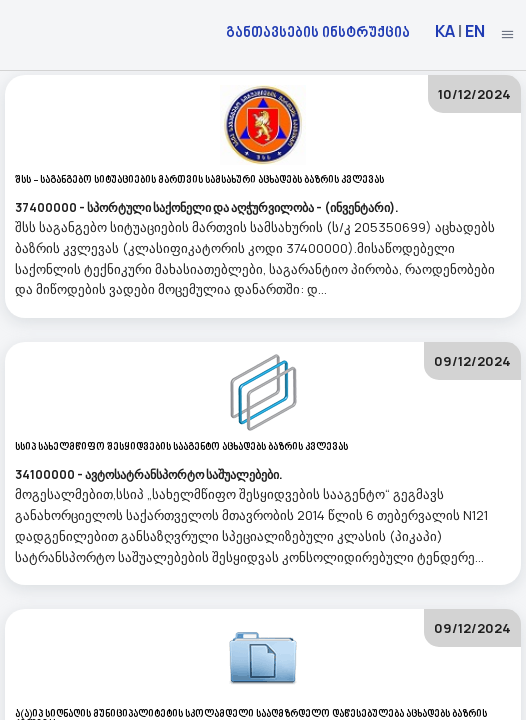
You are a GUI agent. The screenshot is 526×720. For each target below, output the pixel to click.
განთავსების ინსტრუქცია (318, 31)
